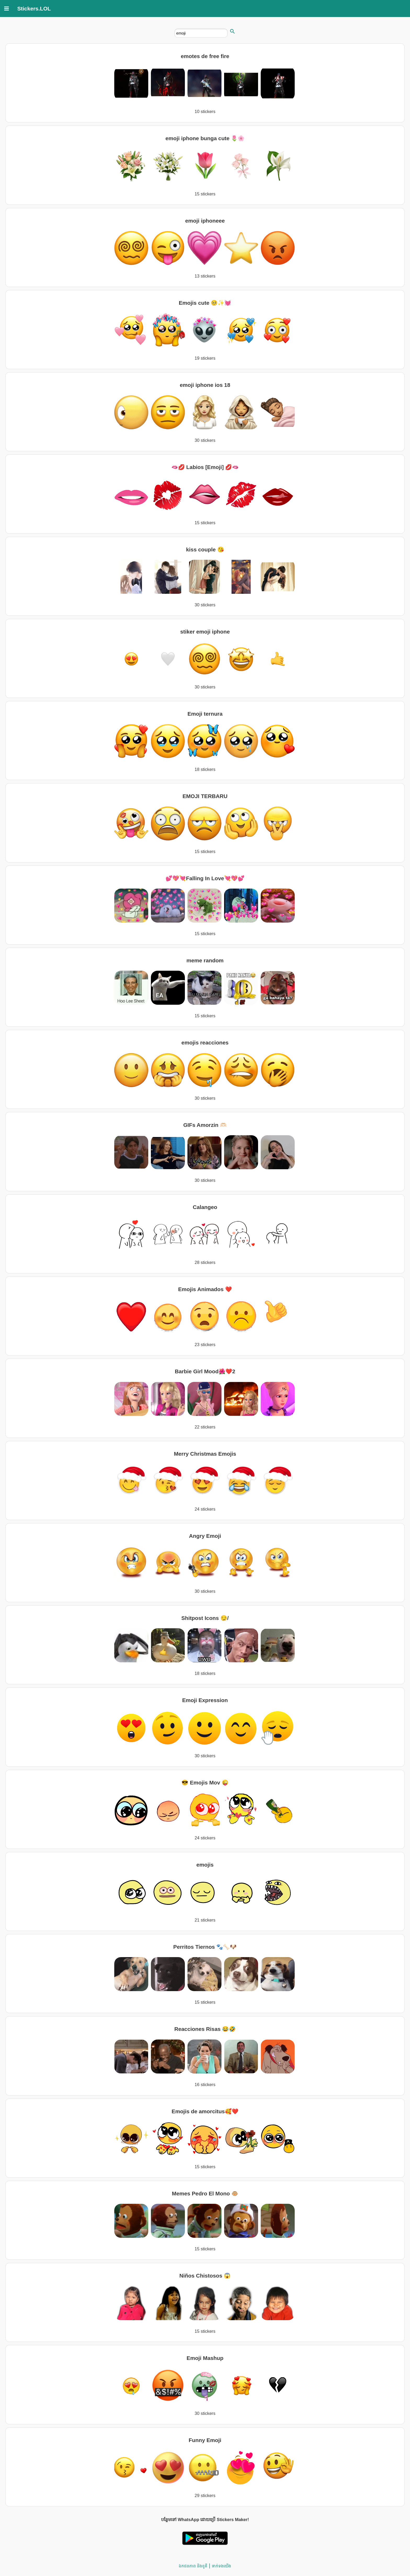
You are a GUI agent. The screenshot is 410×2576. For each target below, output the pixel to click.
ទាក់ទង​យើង (221, 2566)
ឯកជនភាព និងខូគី (193, 2566)
